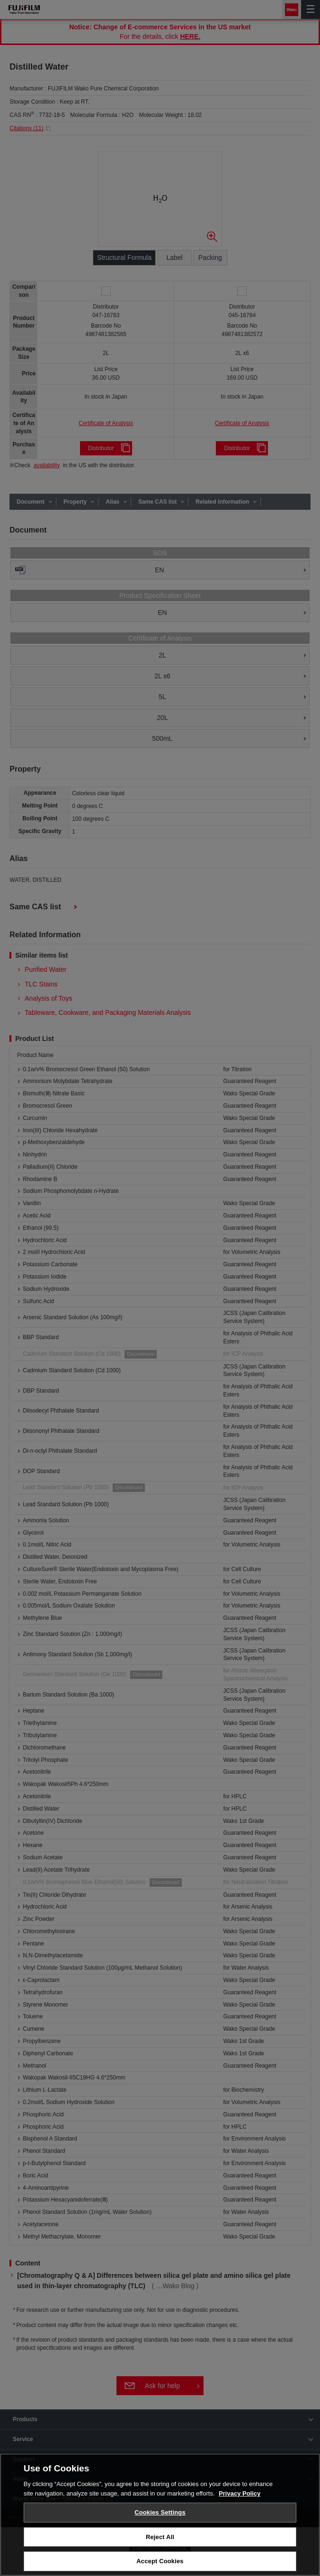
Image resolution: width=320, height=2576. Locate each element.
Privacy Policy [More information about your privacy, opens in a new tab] (239, 2493)
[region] (160, 2514)
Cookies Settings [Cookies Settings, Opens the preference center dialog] (160, 2512)
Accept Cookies (159, 2561)
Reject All (160, 2536)
